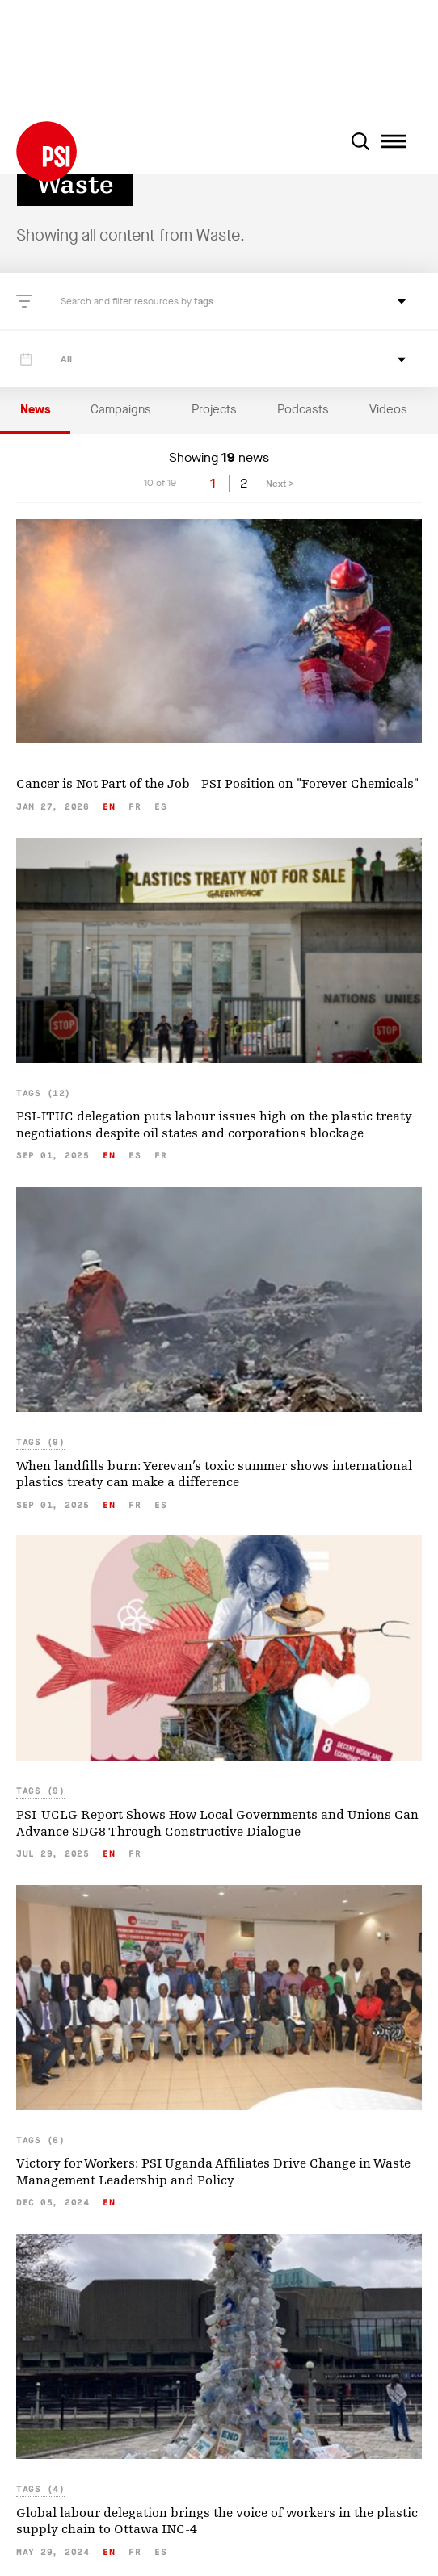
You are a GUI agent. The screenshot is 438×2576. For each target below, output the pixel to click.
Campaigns (121, 409)
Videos (388, 409)
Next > (280, 483)
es (160, 806)
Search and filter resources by (127, 301)
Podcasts (303, 409)
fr (134, 806)
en (109, 806)
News (35, 409)
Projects (214, 409)
